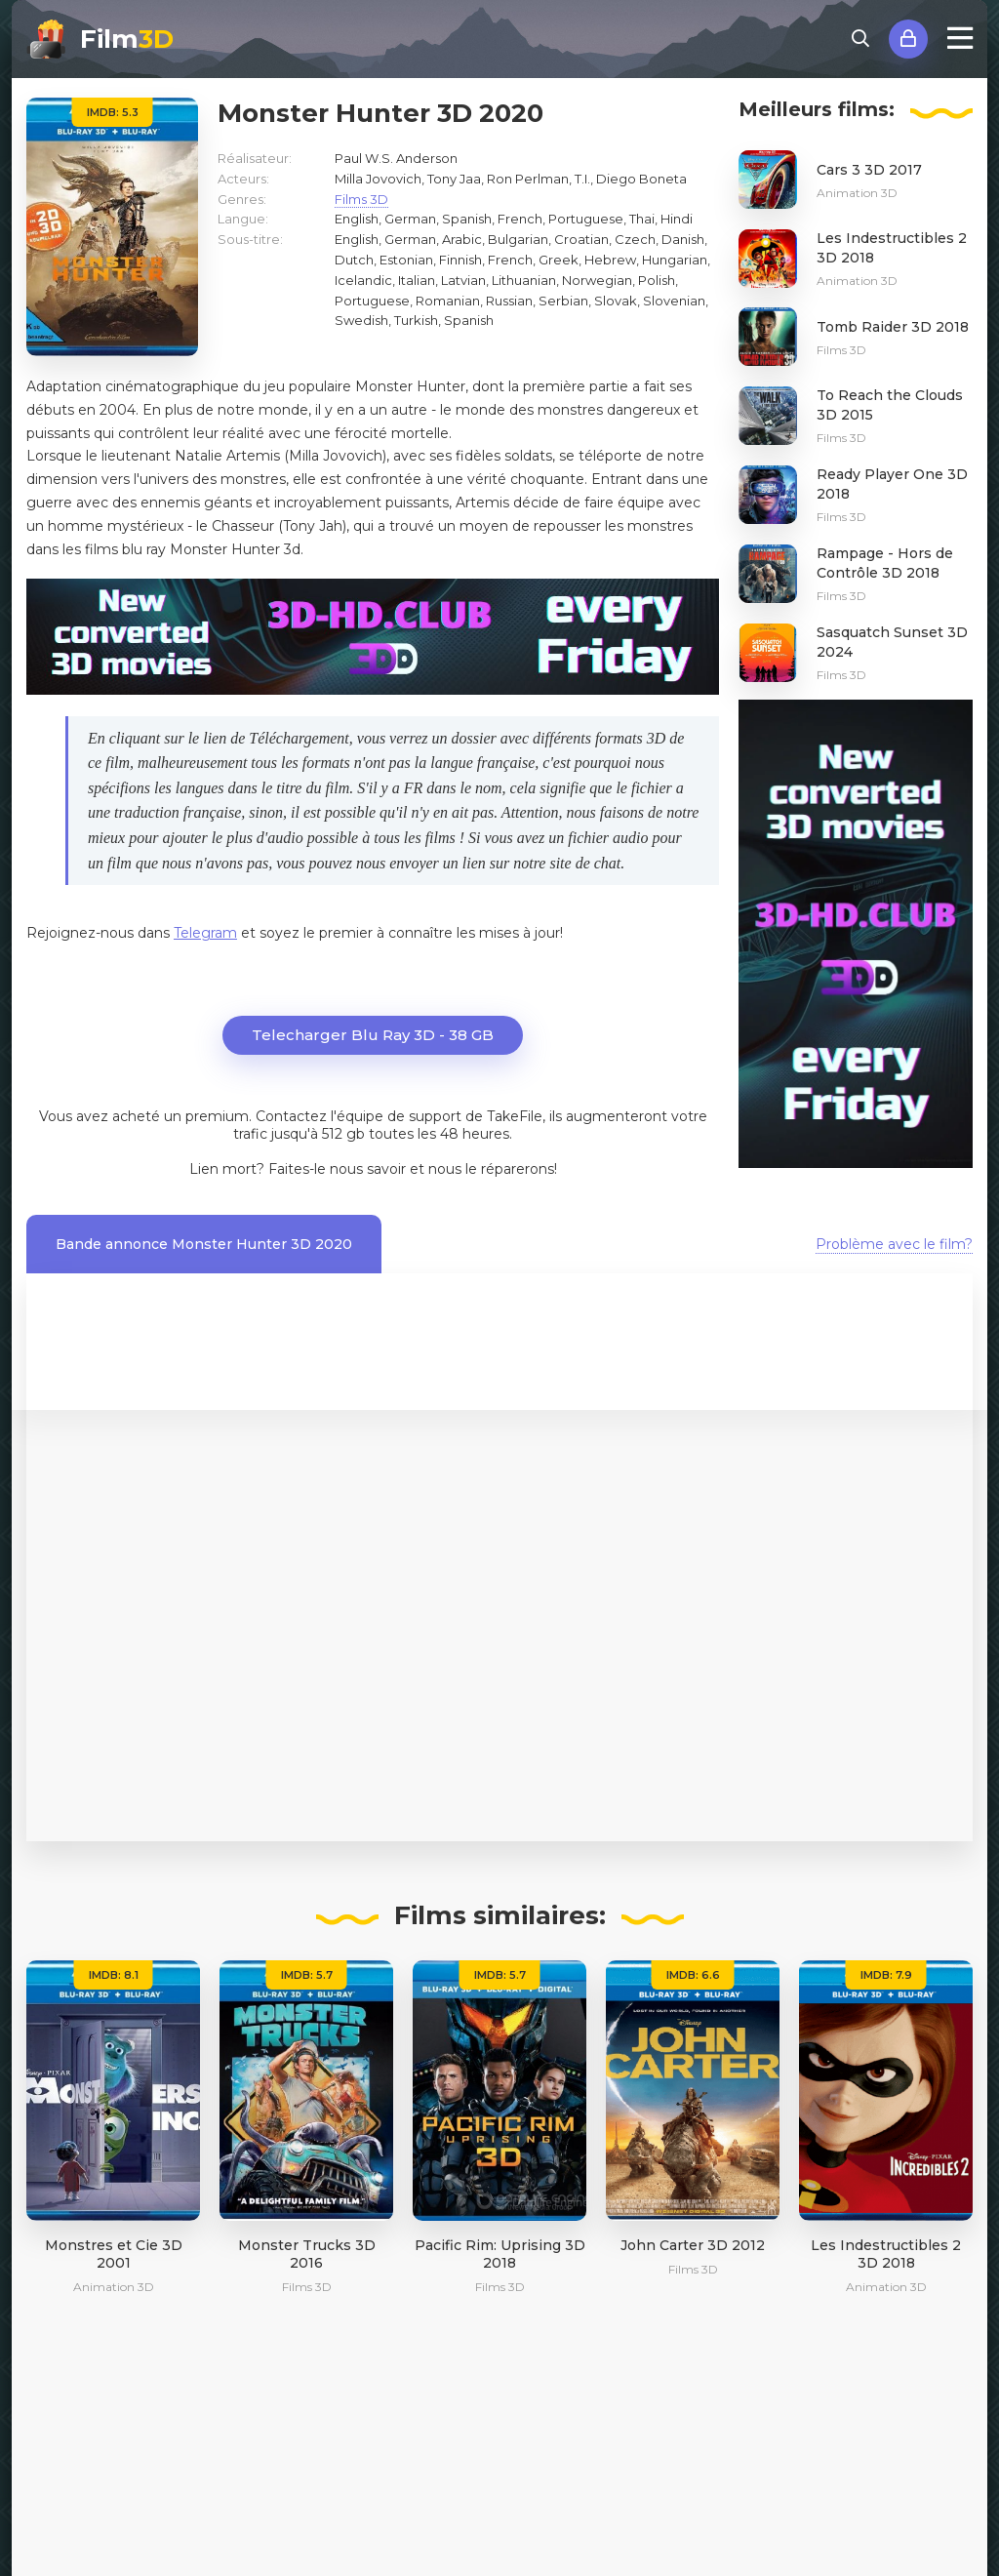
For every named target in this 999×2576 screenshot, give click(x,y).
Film (127, 39)
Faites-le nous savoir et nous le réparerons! (412, 1169)
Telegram (205, 933)
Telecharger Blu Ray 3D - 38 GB (373, 1035)
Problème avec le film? (894, 1244)
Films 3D (361, 199)
